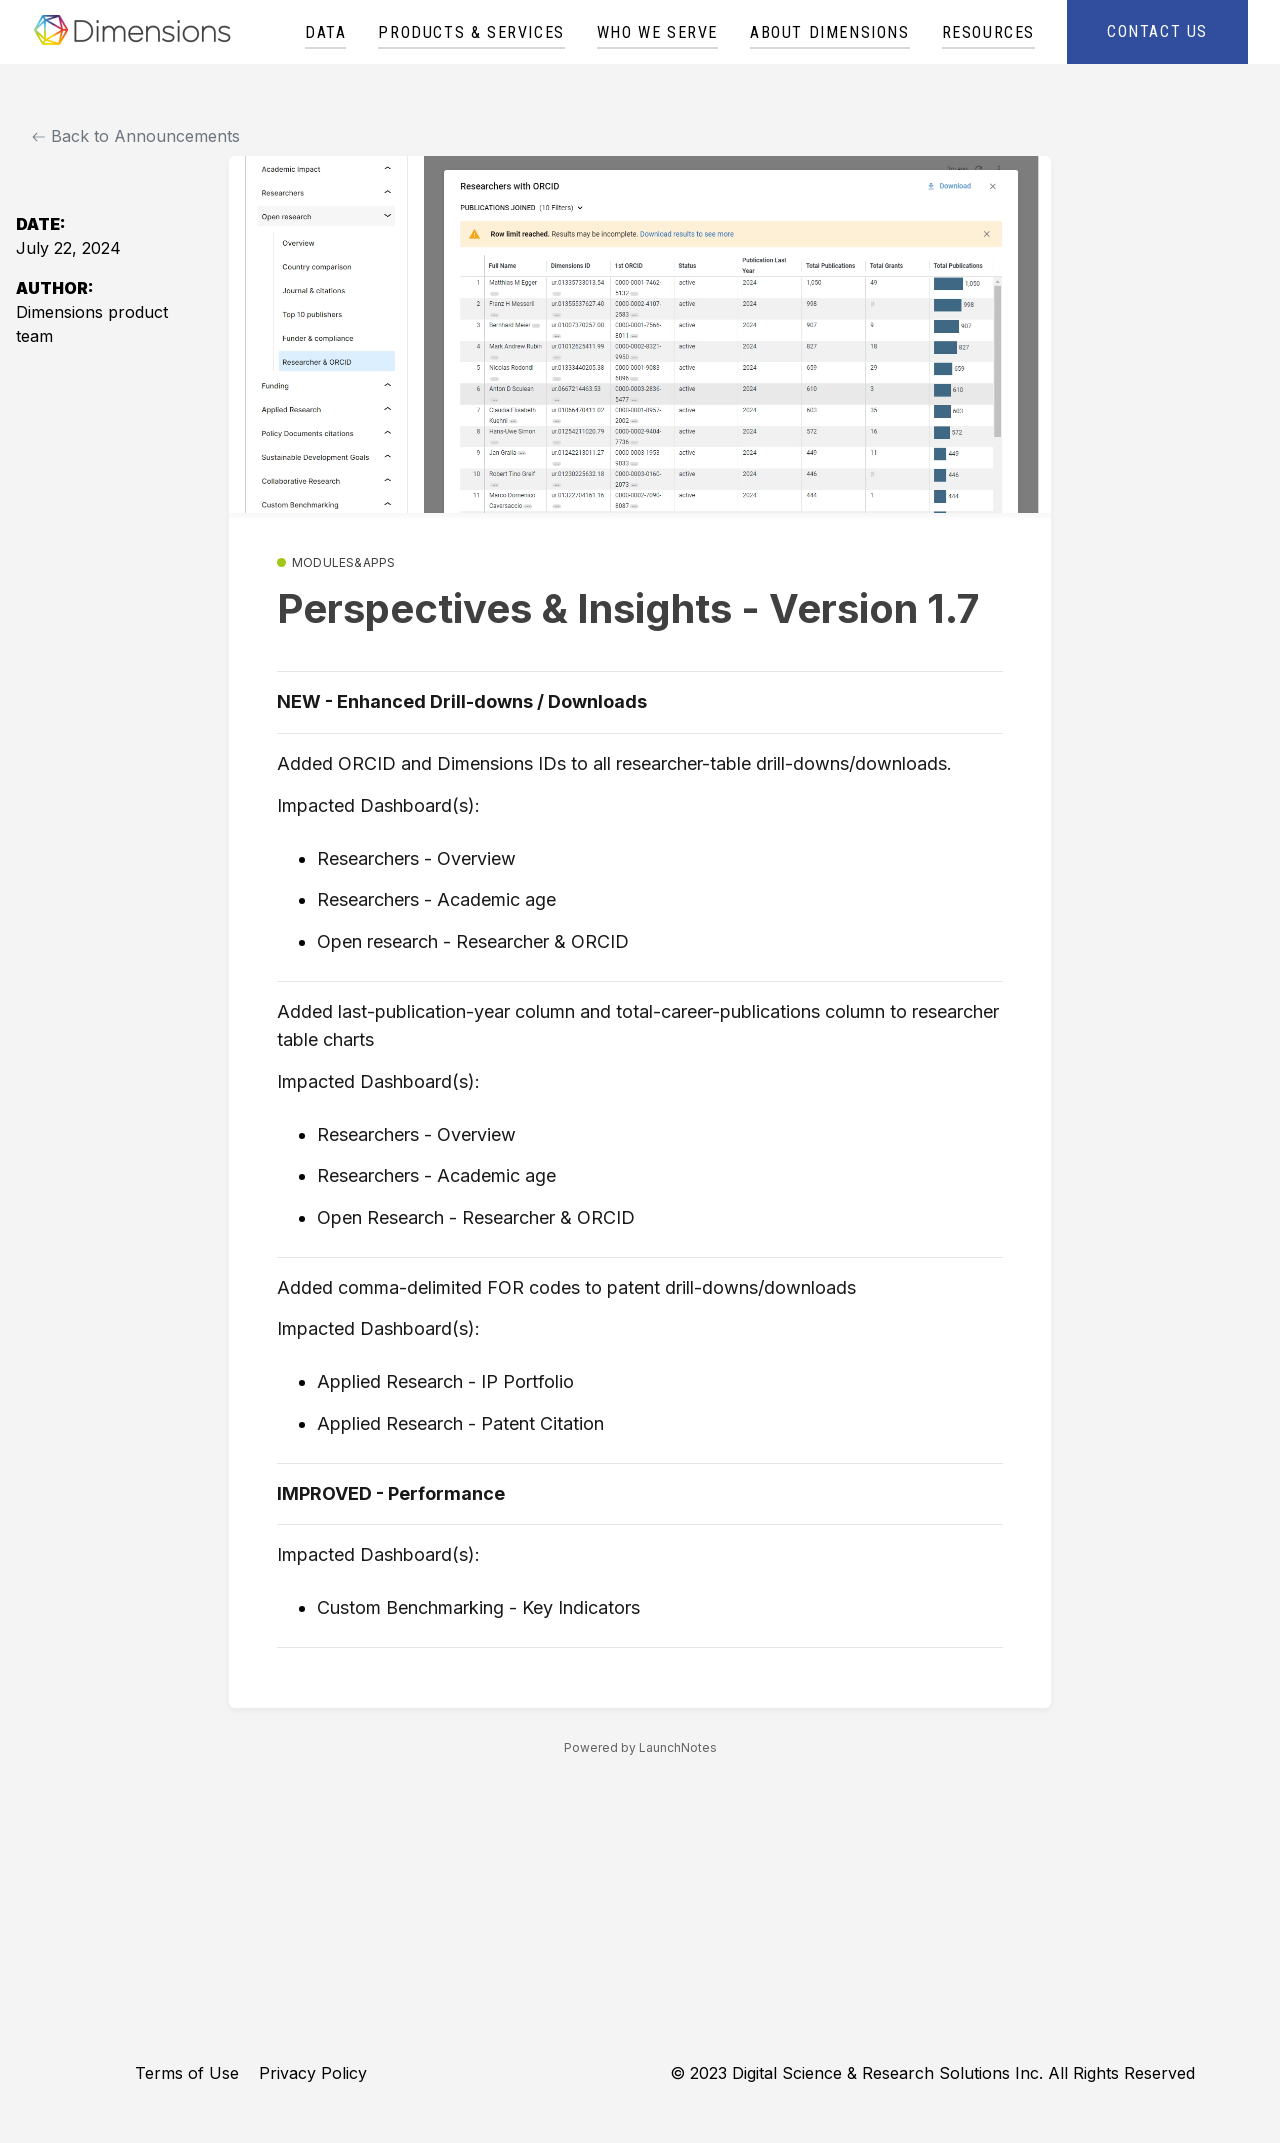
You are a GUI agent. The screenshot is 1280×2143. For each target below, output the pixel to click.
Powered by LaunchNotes (640, 1747)
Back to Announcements (136, 136)
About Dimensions (830, 32)
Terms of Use (187, 2073)
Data (325, 32)
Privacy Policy (313, 2073)
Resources (988, 32)
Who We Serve (657, 32)
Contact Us (1157, 31)
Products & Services (471, 32)
